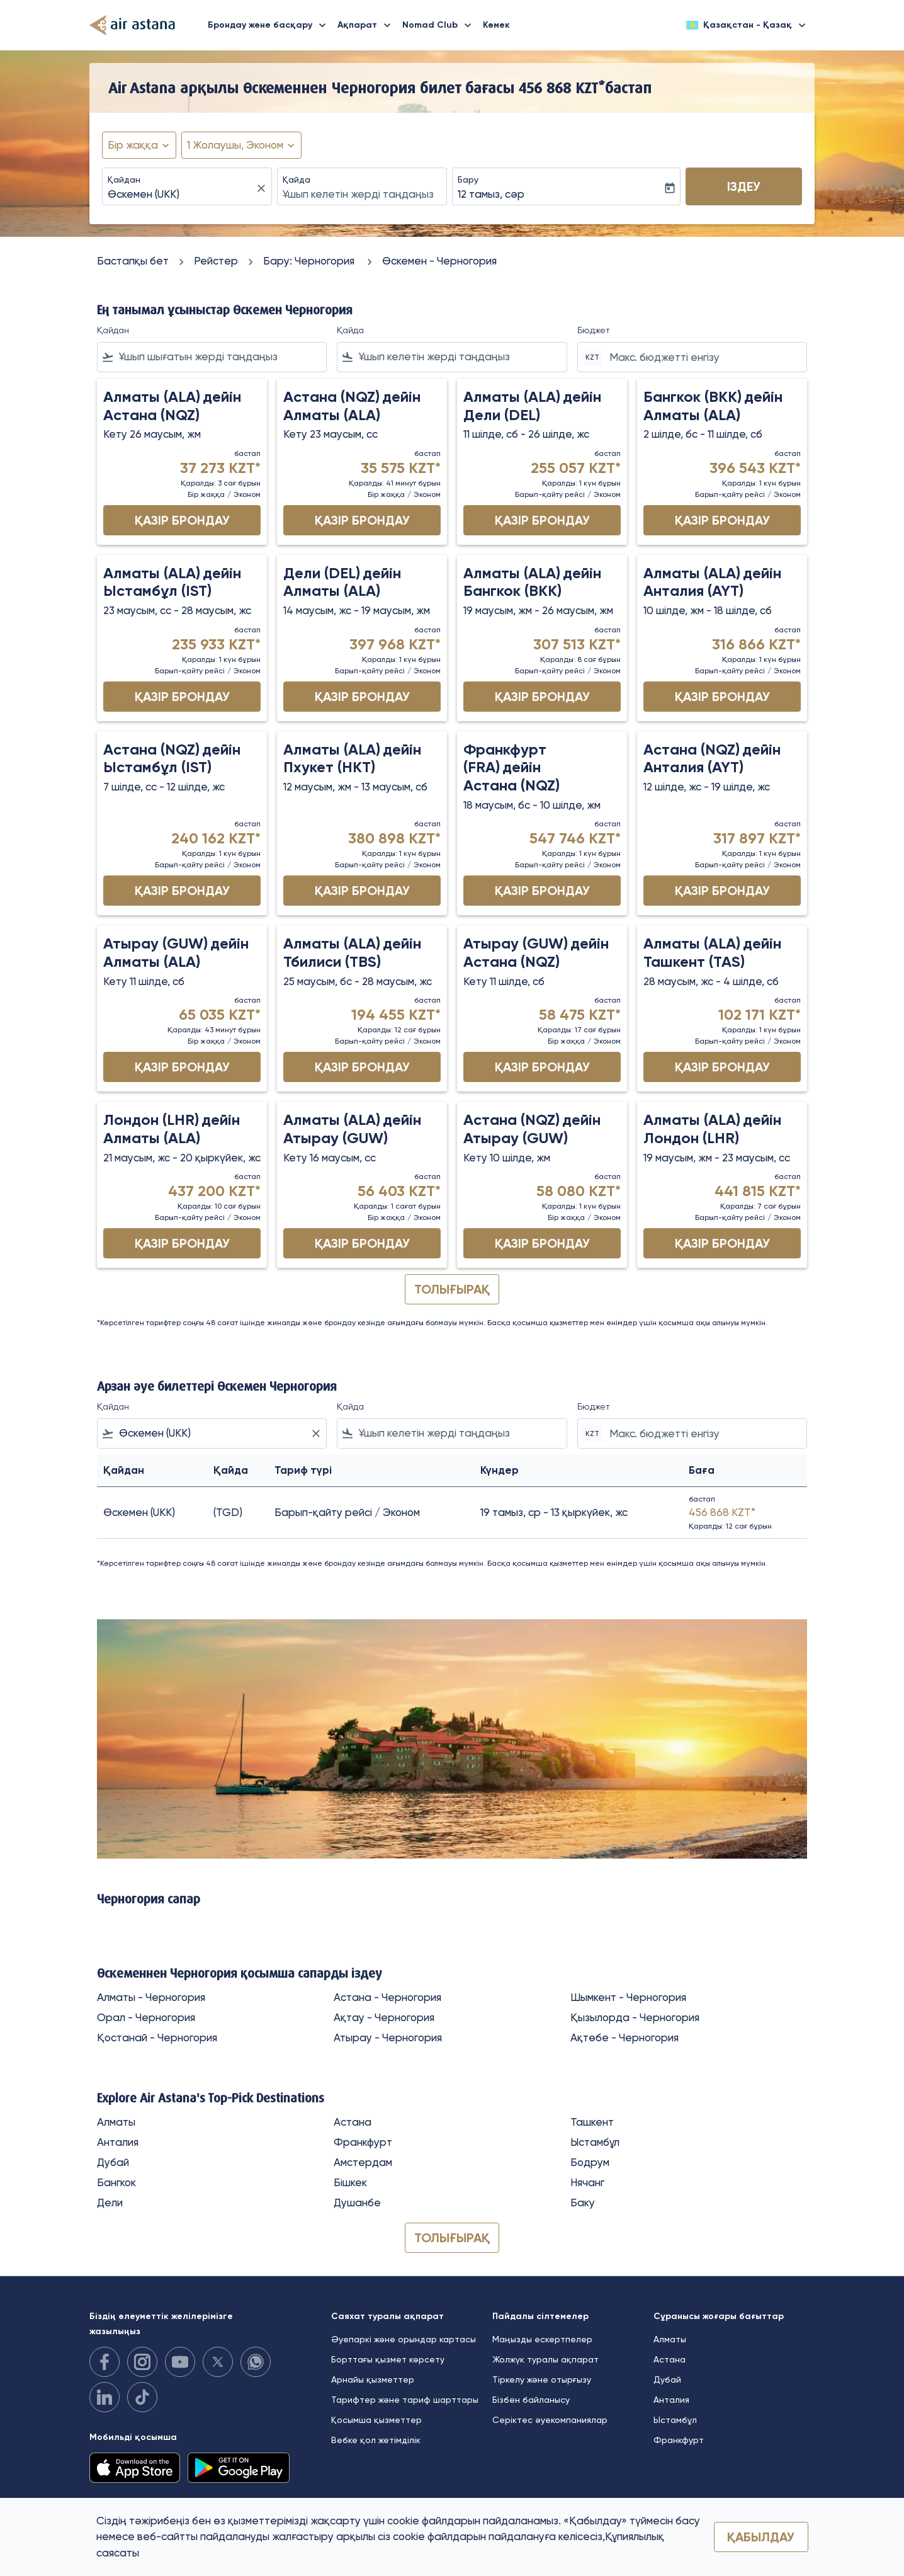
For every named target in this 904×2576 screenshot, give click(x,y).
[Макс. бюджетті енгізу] (701, 357)
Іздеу (743, 186)
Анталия (117, 2142)
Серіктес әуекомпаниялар (549, 2420)
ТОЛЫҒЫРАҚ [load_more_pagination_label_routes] (452, 2237)
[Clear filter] (315, 1433)
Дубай (113, 2162)
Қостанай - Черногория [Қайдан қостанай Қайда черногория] (157, 2037)
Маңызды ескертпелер (542, 2339)
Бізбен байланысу (531, 2400)
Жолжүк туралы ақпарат (545, 2359)
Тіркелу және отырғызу (541, 2379)
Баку (582, 2202)
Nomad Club (440, 25)
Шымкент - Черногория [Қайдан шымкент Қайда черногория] (628, 1997)
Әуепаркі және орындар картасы (403, 2339)
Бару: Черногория (310, 260)
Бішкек (350, 2182)
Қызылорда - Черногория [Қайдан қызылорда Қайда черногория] (634, 2017)
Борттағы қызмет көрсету (387, 2359)
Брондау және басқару (270, 25)
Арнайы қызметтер (372, 2379)
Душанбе (357, 2202)
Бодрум (589, 2162)
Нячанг (587, 2182)
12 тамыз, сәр (491, 194)
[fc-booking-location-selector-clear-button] (263, 188)
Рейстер (216, 260)
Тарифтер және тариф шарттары (404, 2400)
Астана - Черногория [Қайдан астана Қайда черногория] (387, 1997)
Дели (110, 2202)
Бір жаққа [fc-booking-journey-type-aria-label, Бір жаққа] (133, 145)
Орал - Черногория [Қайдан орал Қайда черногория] (146, 2017)
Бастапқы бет (133, 260)
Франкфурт (363, 2142)
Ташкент (592, 2122)
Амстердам (363, 2162)
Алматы (116, 2122)
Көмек (496, 25)
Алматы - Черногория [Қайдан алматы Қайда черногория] (151, 1997)
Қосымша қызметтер (376, 2420)
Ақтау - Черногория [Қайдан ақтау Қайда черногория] (384, 2017)
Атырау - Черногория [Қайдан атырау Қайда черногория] (388, 2037)
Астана (352, 2122)
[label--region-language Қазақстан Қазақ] (746, 25)
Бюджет (593, 330)
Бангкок (116, 2182)
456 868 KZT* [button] (562, 87)
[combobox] (181, 194)
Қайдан (124, 179)
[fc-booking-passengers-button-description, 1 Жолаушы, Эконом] (235, 145)
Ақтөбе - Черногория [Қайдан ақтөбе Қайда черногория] (624, 2037)
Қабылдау (760, 2537)
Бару (468, 179)
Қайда (296, 179)
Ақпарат (367, 25)
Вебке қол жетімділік (376, 2440)
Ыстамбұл (594, 2142)
